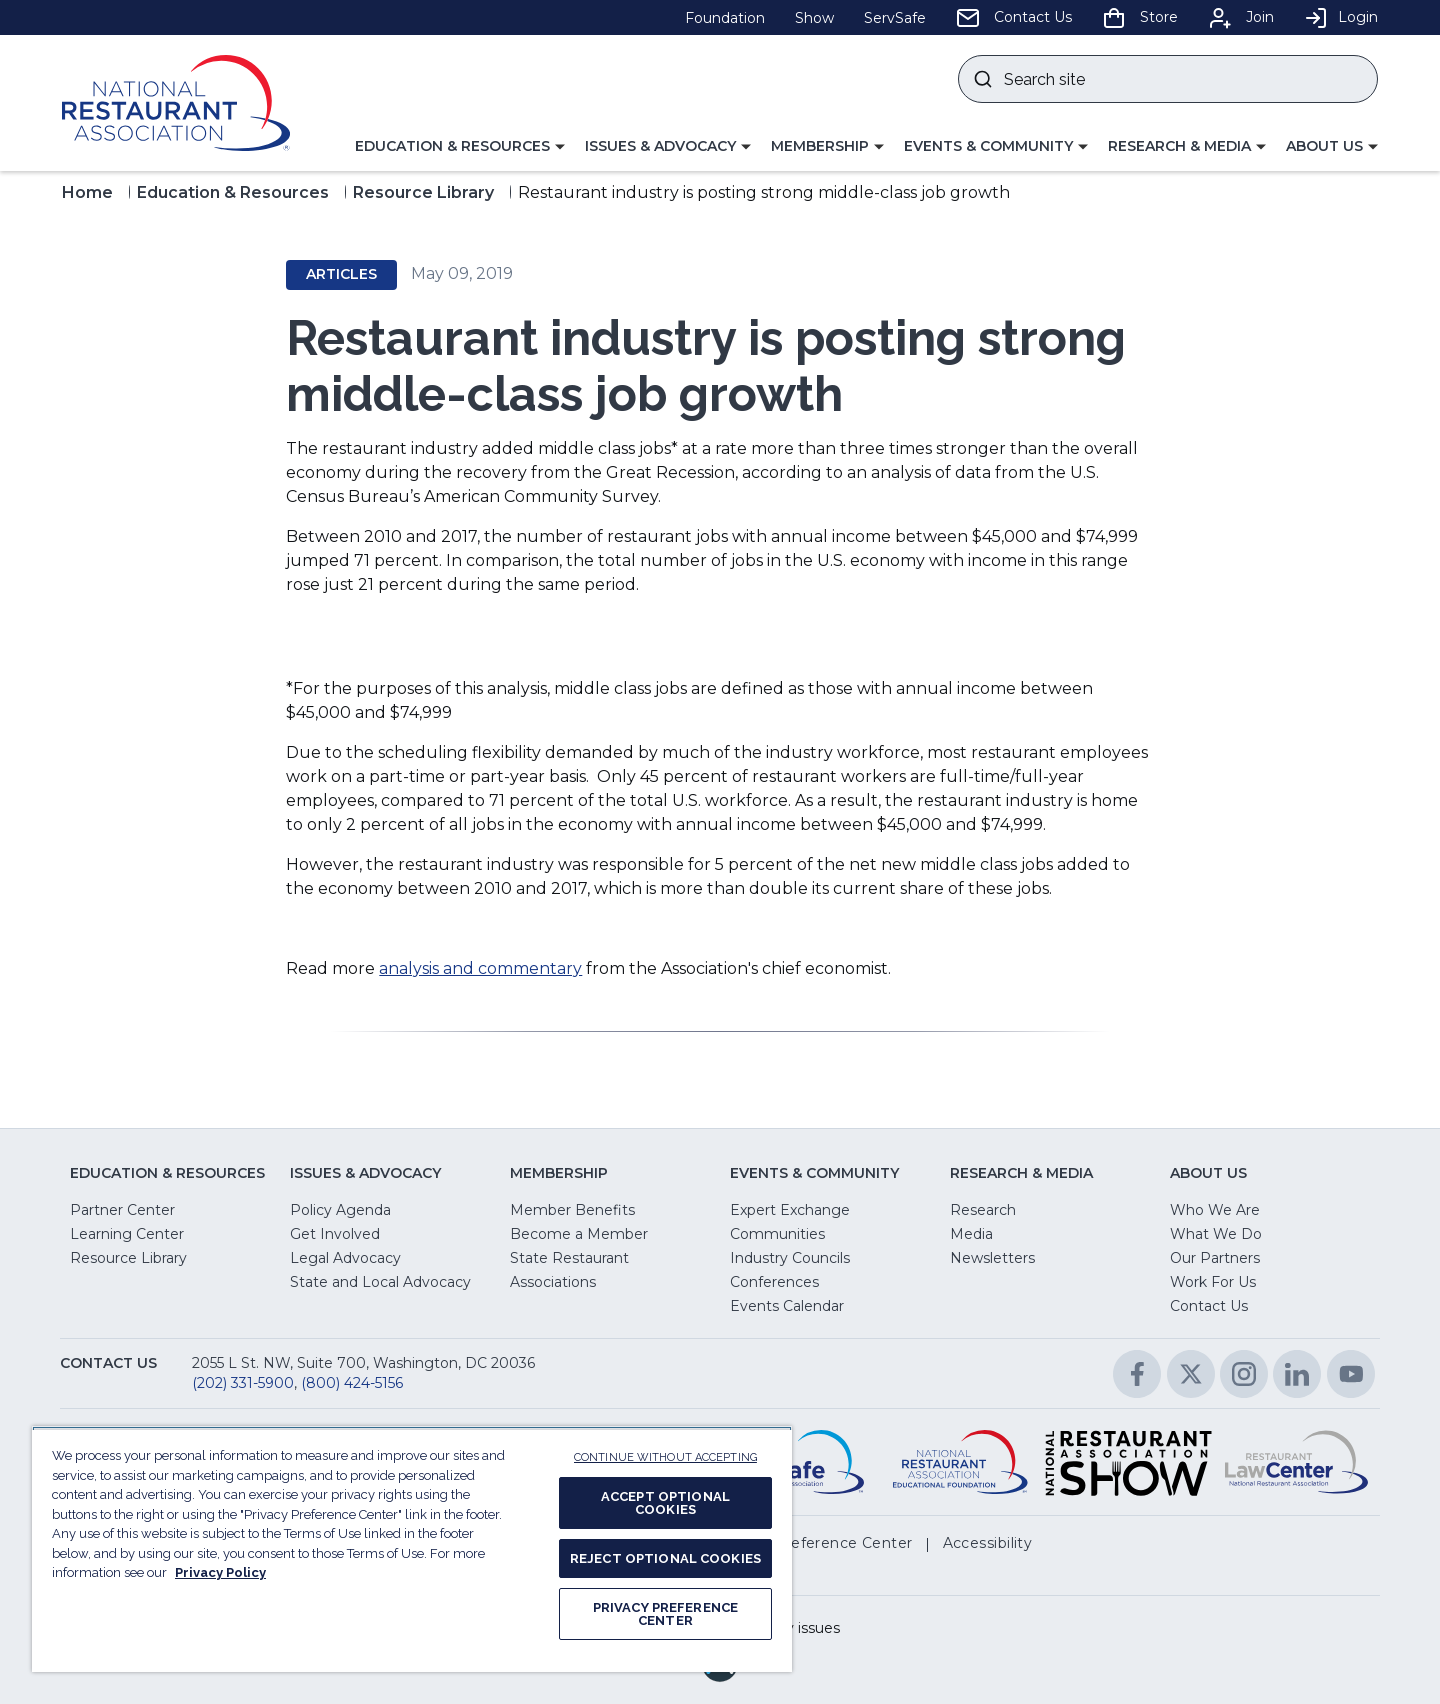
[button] (460, 147)
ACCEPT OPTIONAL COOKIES (665, 1503)
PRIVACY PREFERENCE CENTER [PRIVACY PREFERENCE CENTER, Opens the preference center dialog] (665, 1614)
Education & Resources (233, 192)
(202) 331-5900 (243, 1383)
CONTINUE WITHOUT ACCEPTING (665, 1457)
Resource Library (423, 192)
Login (1341, 17)
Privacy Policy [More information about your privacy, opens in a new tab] (220, 1572)
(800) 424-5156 (352, 1383)
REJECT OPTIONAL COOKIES (665, 1558)
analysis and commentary (480, 968)
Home (87, 192)
